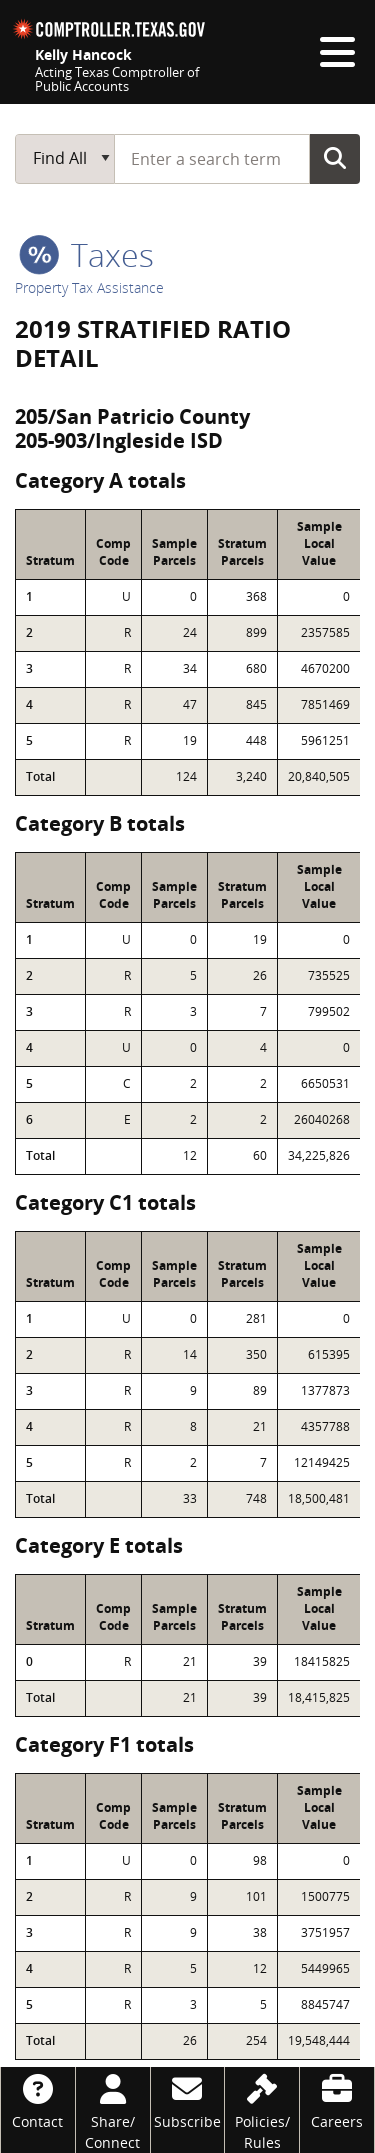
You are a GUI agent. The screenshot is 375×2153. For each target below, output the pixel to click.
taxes (86, 254)
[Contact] (38, 2099)
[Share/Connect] (113, 2110)
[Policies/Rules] (262, 2110)
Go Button (335, 158)
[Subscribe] (188, 2099)
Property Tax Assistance (89, 287)
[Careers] (337, 2099)
